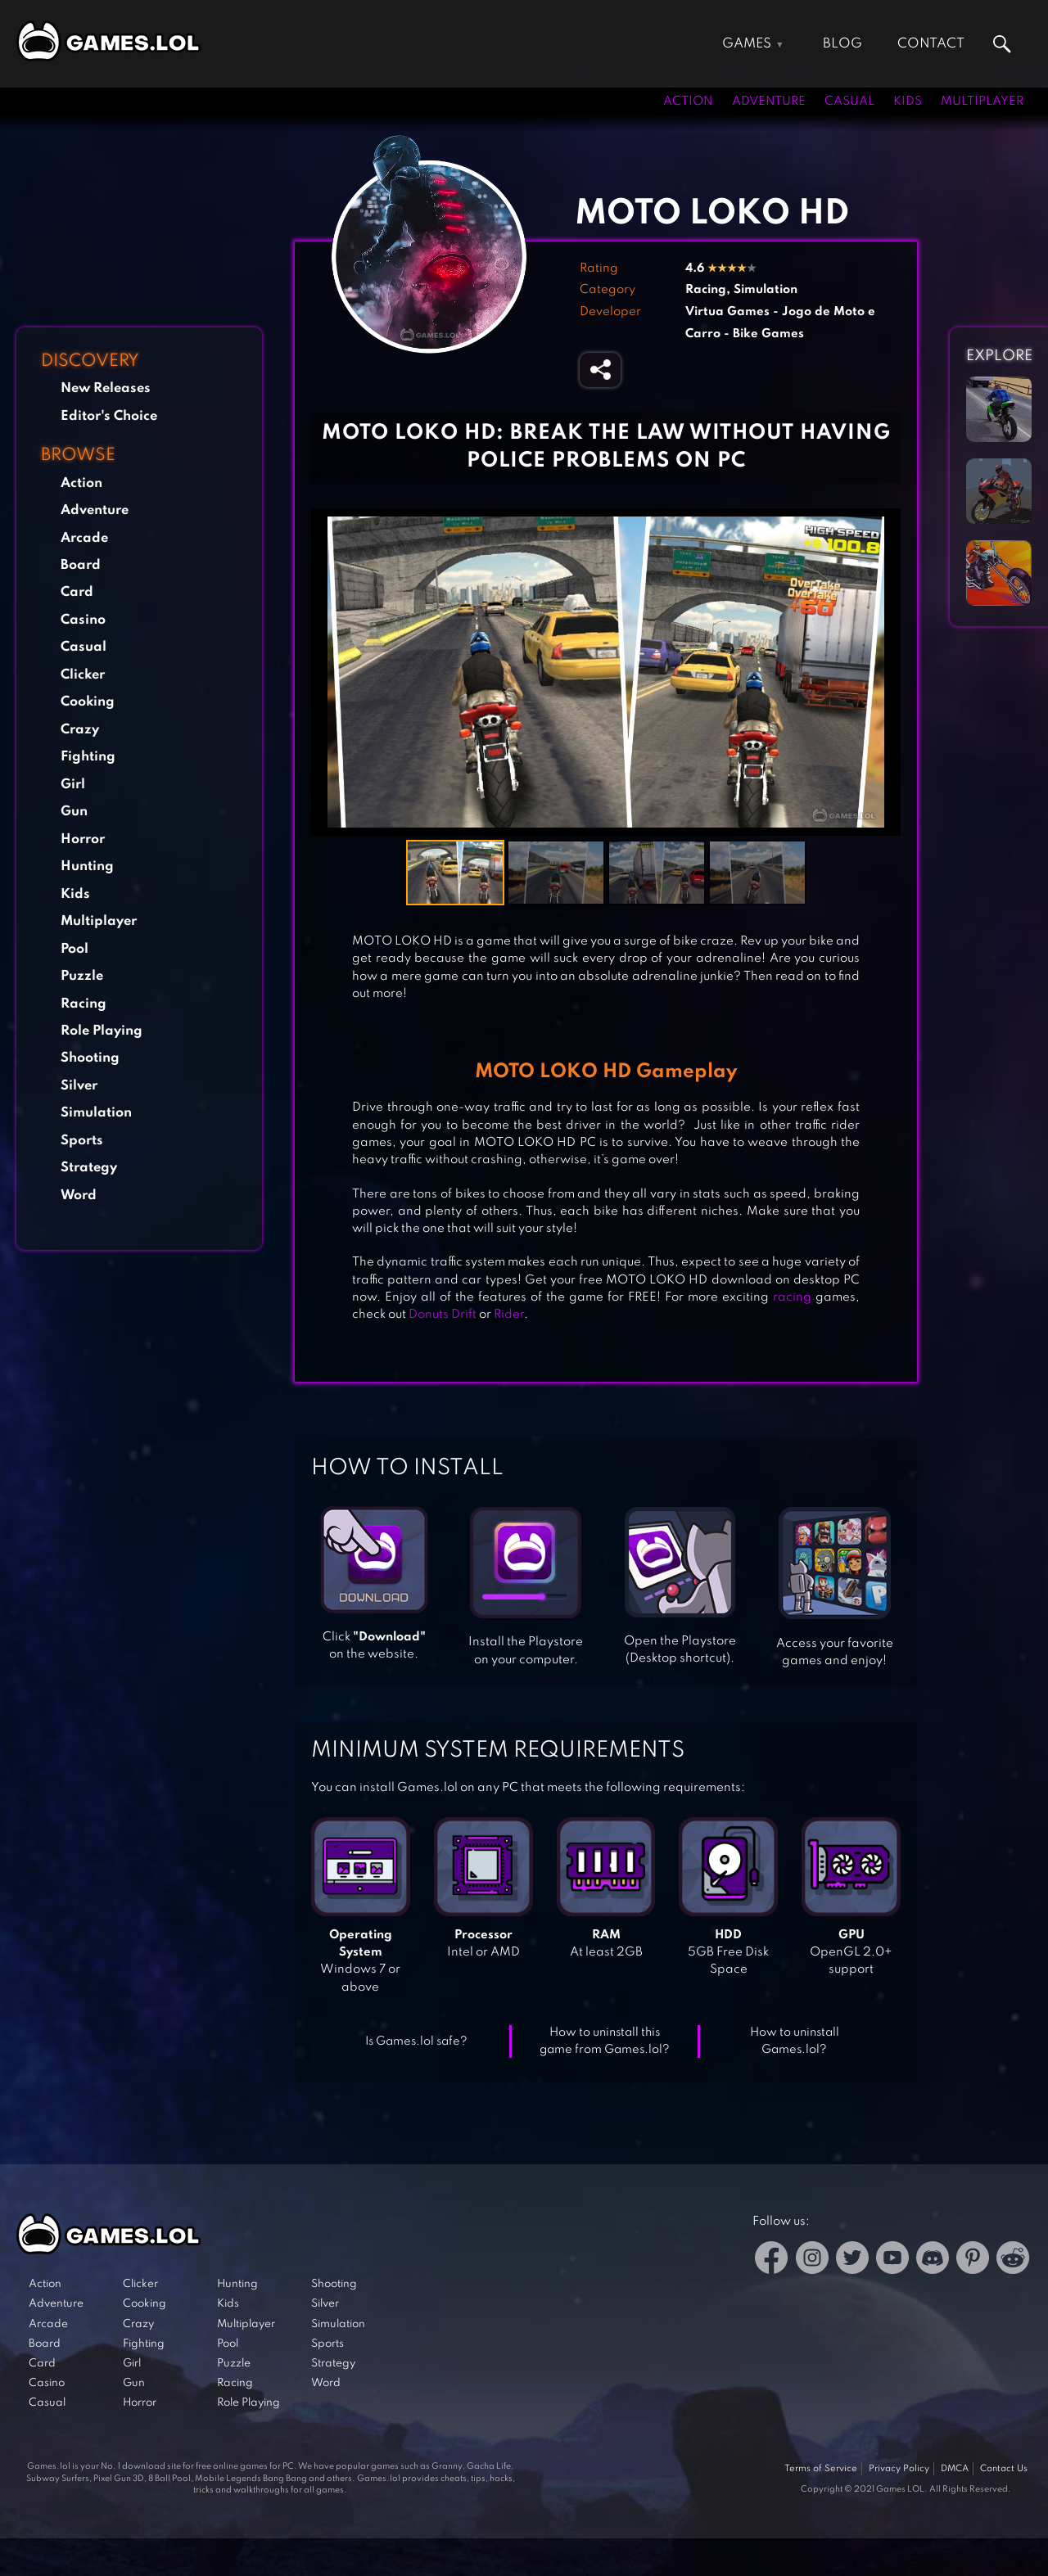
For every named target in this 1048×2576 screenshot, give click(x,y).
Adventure (769, 101)
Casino (83, 620)
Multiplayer (982, 101)
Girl (73, 785)
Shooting (90, 1058)
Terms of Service (820, 2469)
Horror (83, 839)
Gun (74, 812)
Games (746, 44)
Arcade (84, 538)
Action (688, 101)
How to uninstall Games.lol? (794, 2041)
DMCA (955, 2469)
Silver (79, 1086)
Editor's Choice (109, 416)
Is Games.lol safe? (416, 2041)
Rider (509, 1314)
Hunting (87, 866)
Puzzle (82, 976)
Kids (907, 101)
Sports (82, 1141)
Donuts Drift (443, 1314)
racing (792, 1297)
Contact (930, 44)
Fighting (88, 757)
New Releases (106, 388)
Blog (842, 44)
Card (77, 592)
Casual (849, 101)
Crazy (80, 730)
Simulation (96, 1113)
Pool (74, 949)
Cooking (88, 702)
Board (81, 565)
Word (79, 1195)
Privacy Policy (899, 2469)
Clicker (83, 675)
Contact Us (1004, 2469)
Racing (83, 1004)
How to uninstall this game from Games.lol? (605, 2041)
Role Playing (101, 1031)
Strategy (89, 1168)
